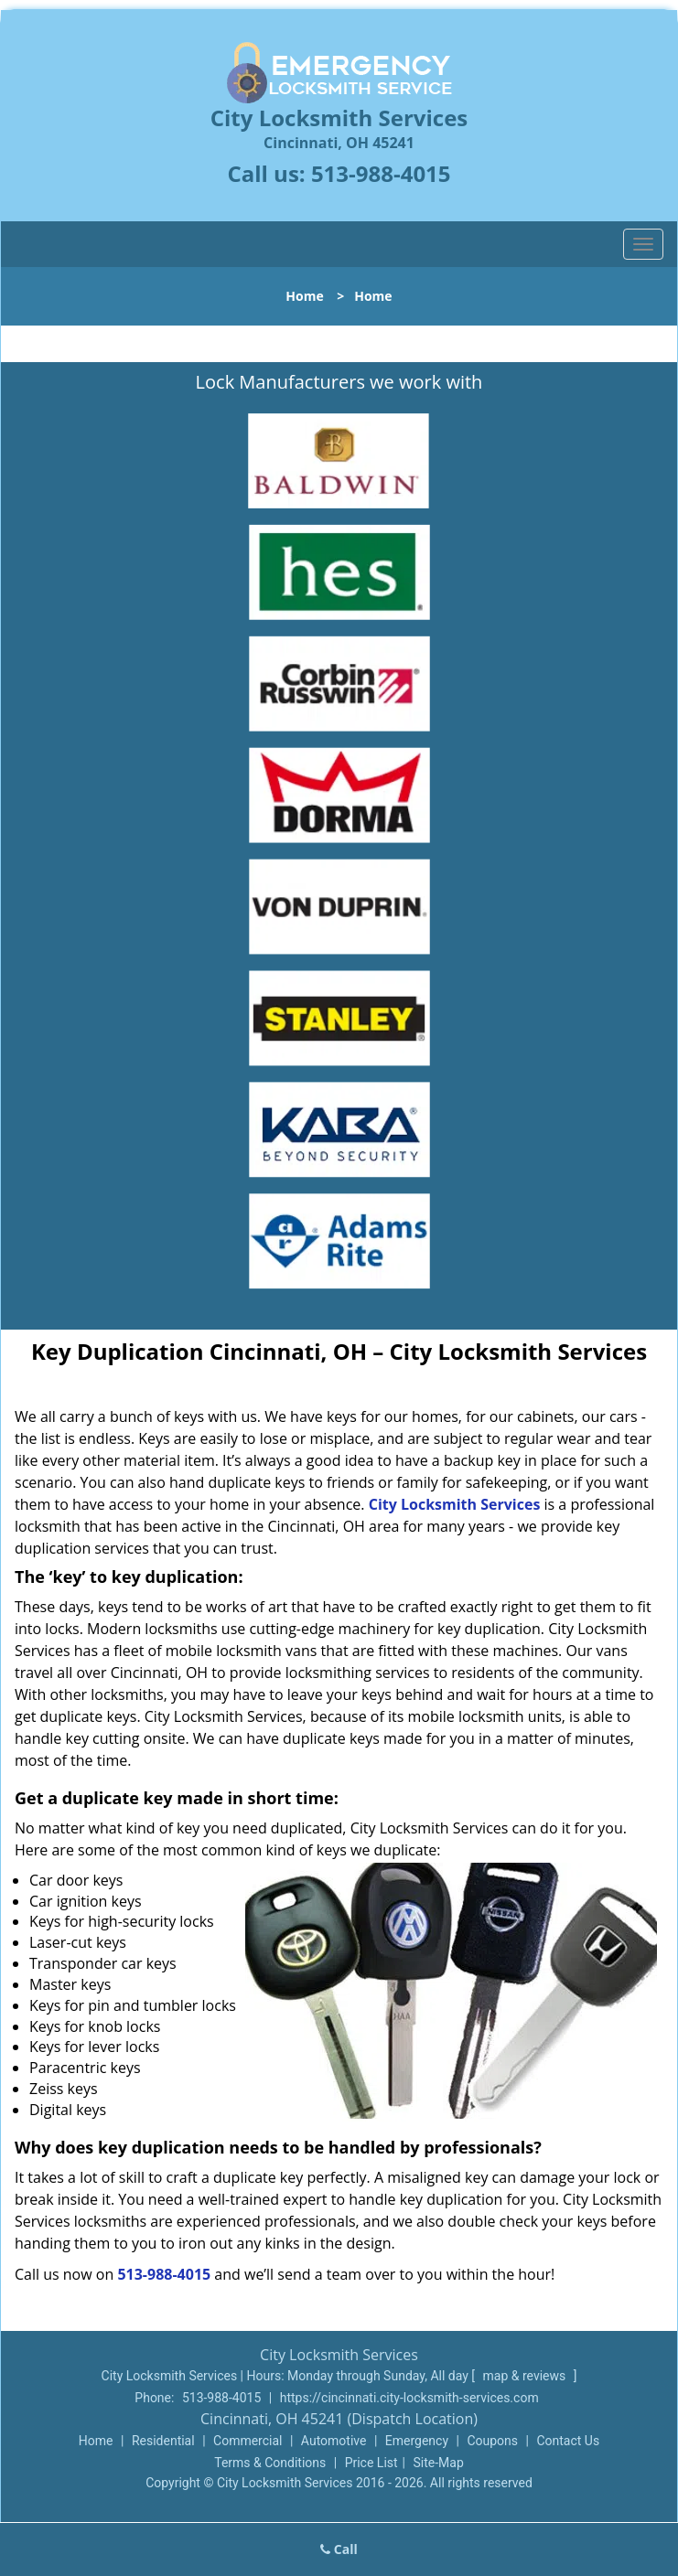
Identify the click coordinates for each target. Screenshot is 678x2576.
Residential (163, 2440)
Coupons (492, 2440)
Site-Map (439, 2462)
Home (304, 296)
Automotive (334, 2440)
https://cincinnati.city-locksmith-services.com (409, 2397)
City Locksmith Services (455, 1504)
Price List (371, 2462)
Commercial (247, 2440)
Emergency (416, 2440)
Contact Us (567, 2440)
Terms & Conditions (270, 2462)
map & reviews (526, 2375)
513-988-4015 (381, 173)
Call (339, 2549)
